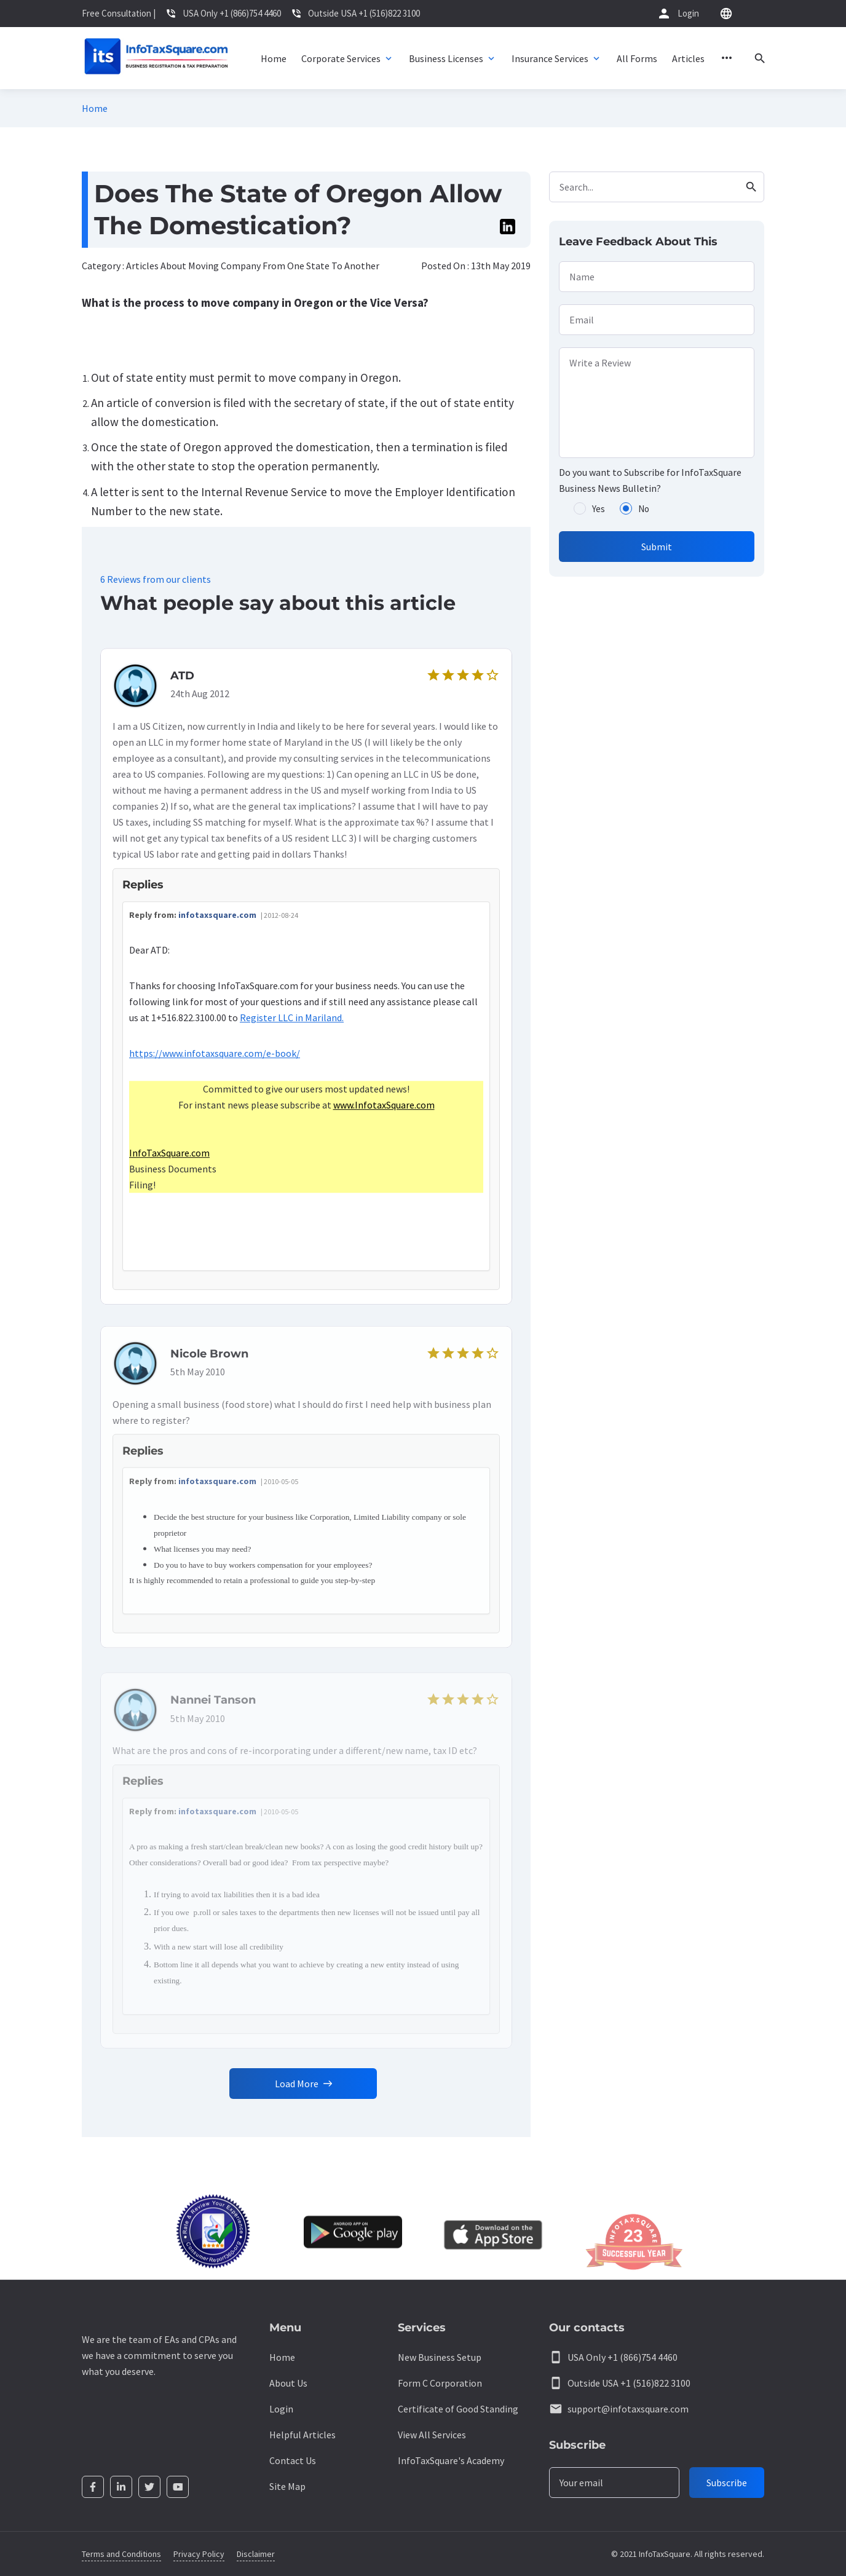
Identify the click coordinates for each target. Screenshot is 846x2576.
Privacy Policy (198, 2553)
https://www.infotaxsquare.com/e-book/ (214, 1060)
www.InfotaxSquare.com (384, 1111)
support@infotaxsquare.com (628, 2409)
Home (95, 108)
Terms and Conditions (121, 2553)
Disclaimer (256, 2553)
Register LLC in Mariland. (292, 1024)
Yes (598, 509)
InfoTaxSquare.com (169, 1159)
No (643, 509)
